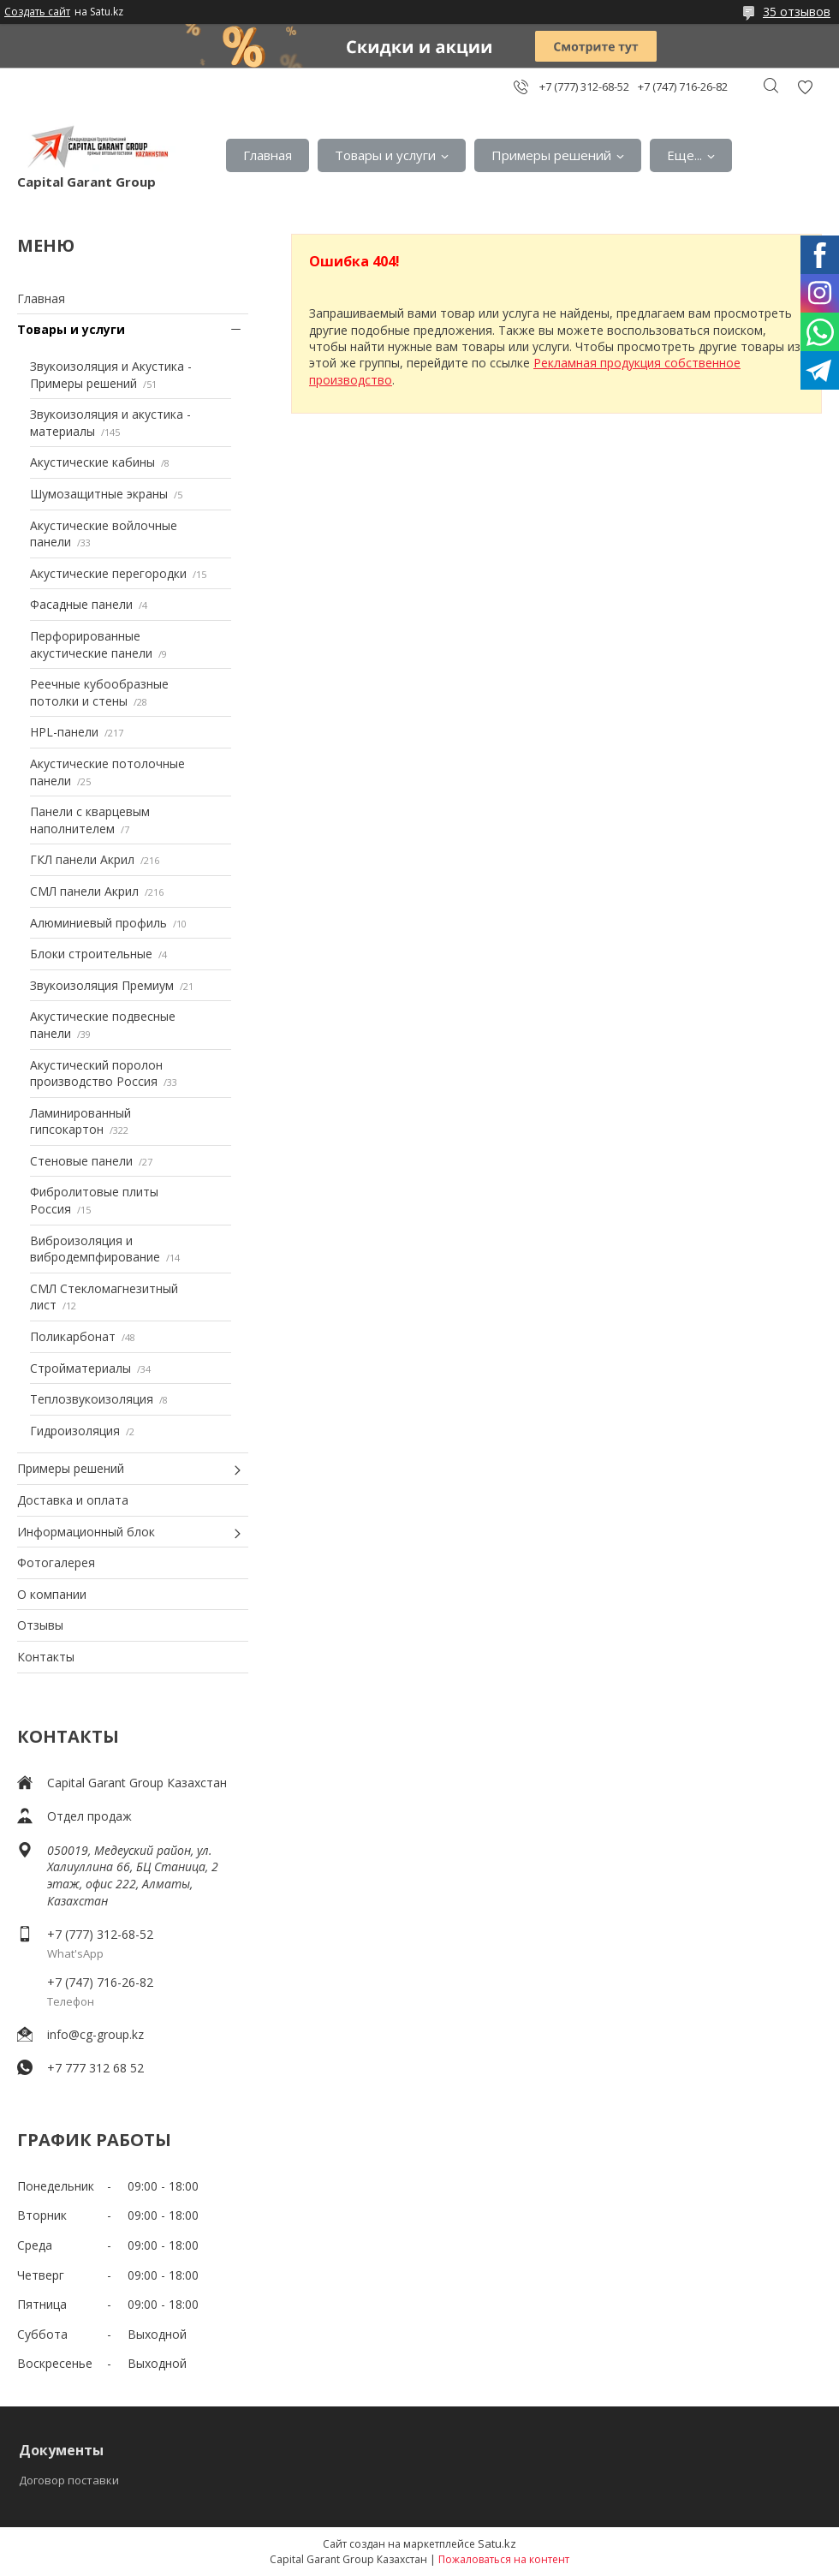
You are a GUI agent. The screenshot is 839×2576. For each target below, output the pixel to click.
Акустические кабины (92, 462)
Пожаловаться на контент (503, 2559)
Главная (267, 155)
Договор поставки (69, 2480)
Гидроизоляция (75, 1430)
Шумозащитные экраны (99, 494)
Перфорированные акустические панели (91, 644)
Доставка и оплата (72, 1500)
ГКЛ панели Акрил (82, 859)
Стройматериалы (80, 1368)
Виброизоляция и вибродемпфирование (95, 1249)
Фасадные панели (81, 604)
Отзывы (40, 1625)
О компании (51, 1594)
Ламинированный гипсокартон (80, 1121)
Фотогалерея (56, 1562)
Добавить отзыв (805, 87)
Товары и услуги (385, 155)
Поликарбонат (73, 1336)
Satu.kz (497, 2543)
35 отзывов (796, 11)
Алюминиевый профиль (98, 923)
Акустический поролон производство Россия (96, 1073)
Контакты (45, 1657)
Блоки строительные (91, 953)
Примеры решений (551, 155)
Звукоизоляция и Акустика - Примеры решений (111, 374)
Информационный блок (86, 1532)
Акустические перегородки (108, 573)
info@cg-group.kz (95, 2034)
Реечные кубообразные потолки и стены (99, 692)
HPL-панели (64, 732)
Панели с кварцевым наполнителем (90, 820)
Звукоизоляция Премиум (102, 985)
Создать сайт (37, 12)
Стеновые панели (81, 1161)
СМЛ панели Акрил (84, 891)
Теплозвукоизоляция (91, 1399)
